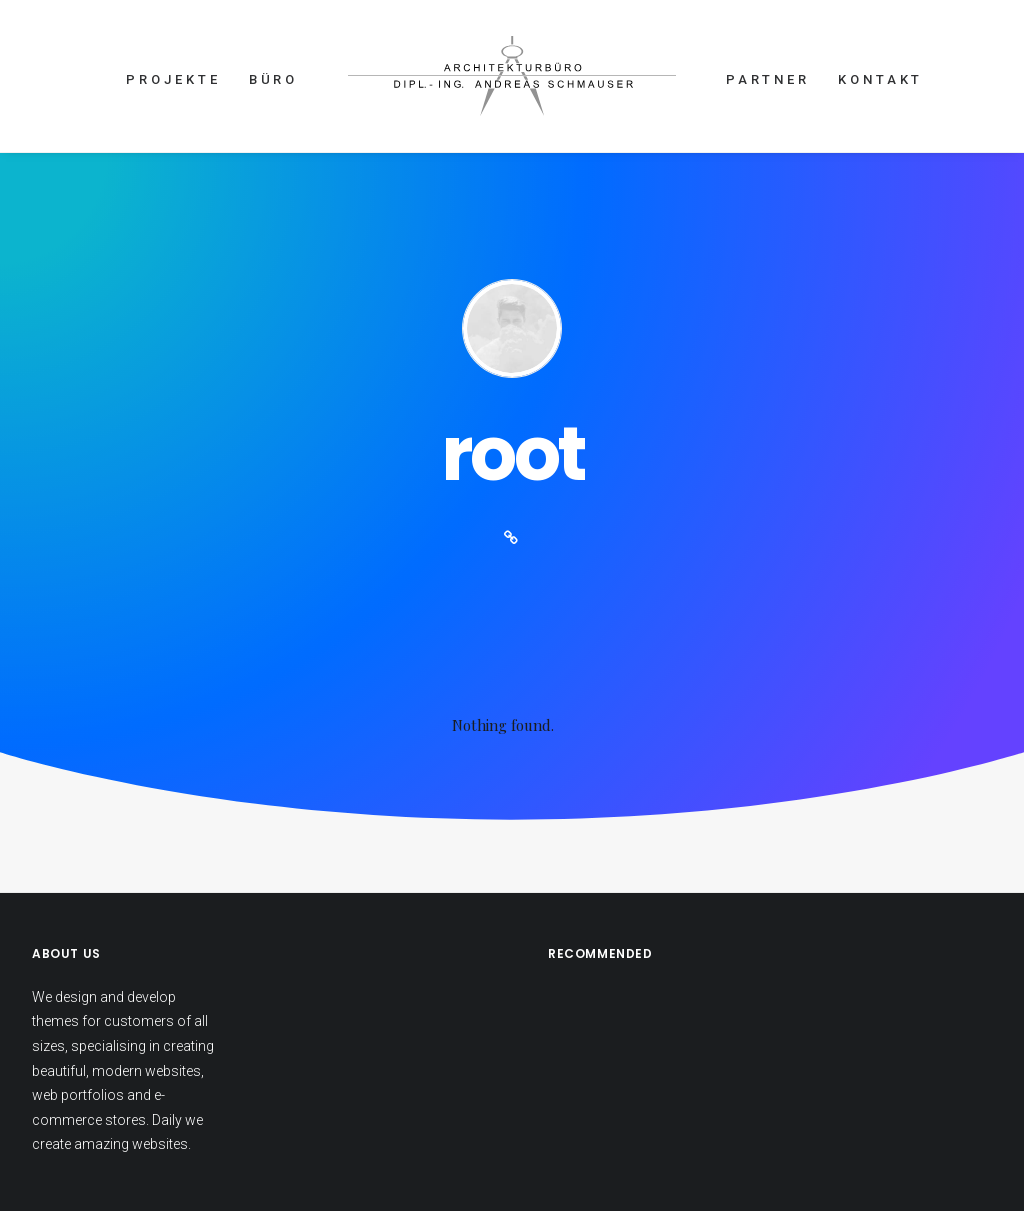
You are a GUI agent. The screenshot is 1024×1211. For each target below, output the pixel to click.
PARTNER (768, 79)
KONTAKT (880, 79)
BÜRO (274, 79)
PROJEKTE (173, 79)
